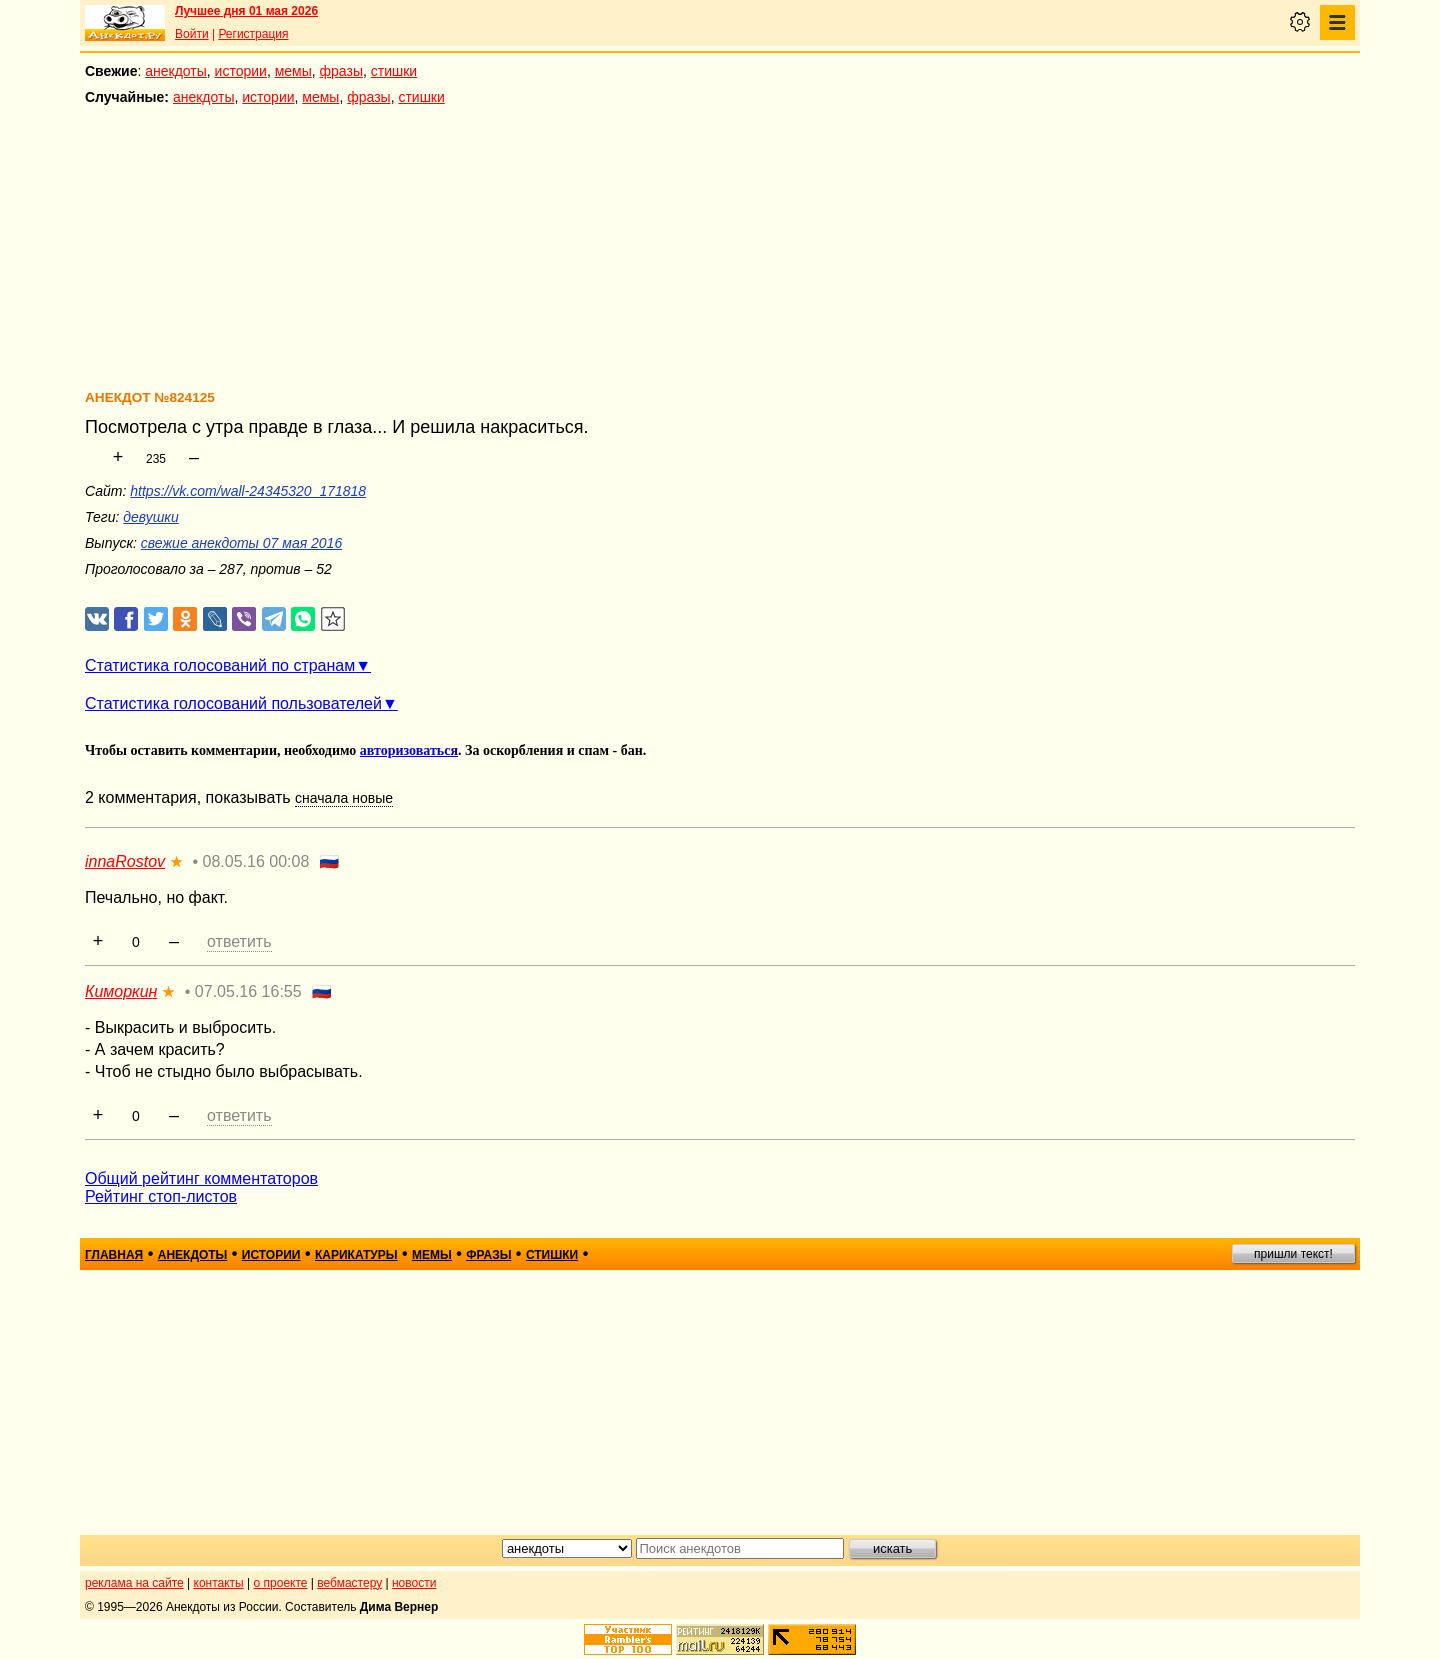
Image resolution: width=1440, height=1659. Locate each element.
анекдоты (176, 71)
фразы (341, 71)
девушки (150, 517)
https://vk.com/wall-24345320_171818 (248, 491)
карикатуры (356, 1255)
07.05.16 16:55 (248, 991)
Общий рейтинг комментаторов (201, 1178)
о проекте (281, 1583)
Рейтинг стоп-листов (161, 1196)
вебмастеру (349, 1583)
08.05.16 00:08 (256, 861)
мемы (293, 71)
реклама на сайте (134, 1583)
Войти (192, 34)
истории (241, 71)
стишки (394, 71)
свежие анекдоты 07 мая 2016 (241, 543)
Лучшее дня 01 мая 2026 (246, 11)
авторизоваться (409, 750)
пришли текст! (1293, 1254)
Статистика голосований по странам (220, 665)
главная (114, 1255)
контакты (219, 1583)
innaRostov (125, 861)
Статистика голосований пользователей (233, 703)
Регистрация (253, 34)
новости (414, 1583)
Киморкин (121, 991)
